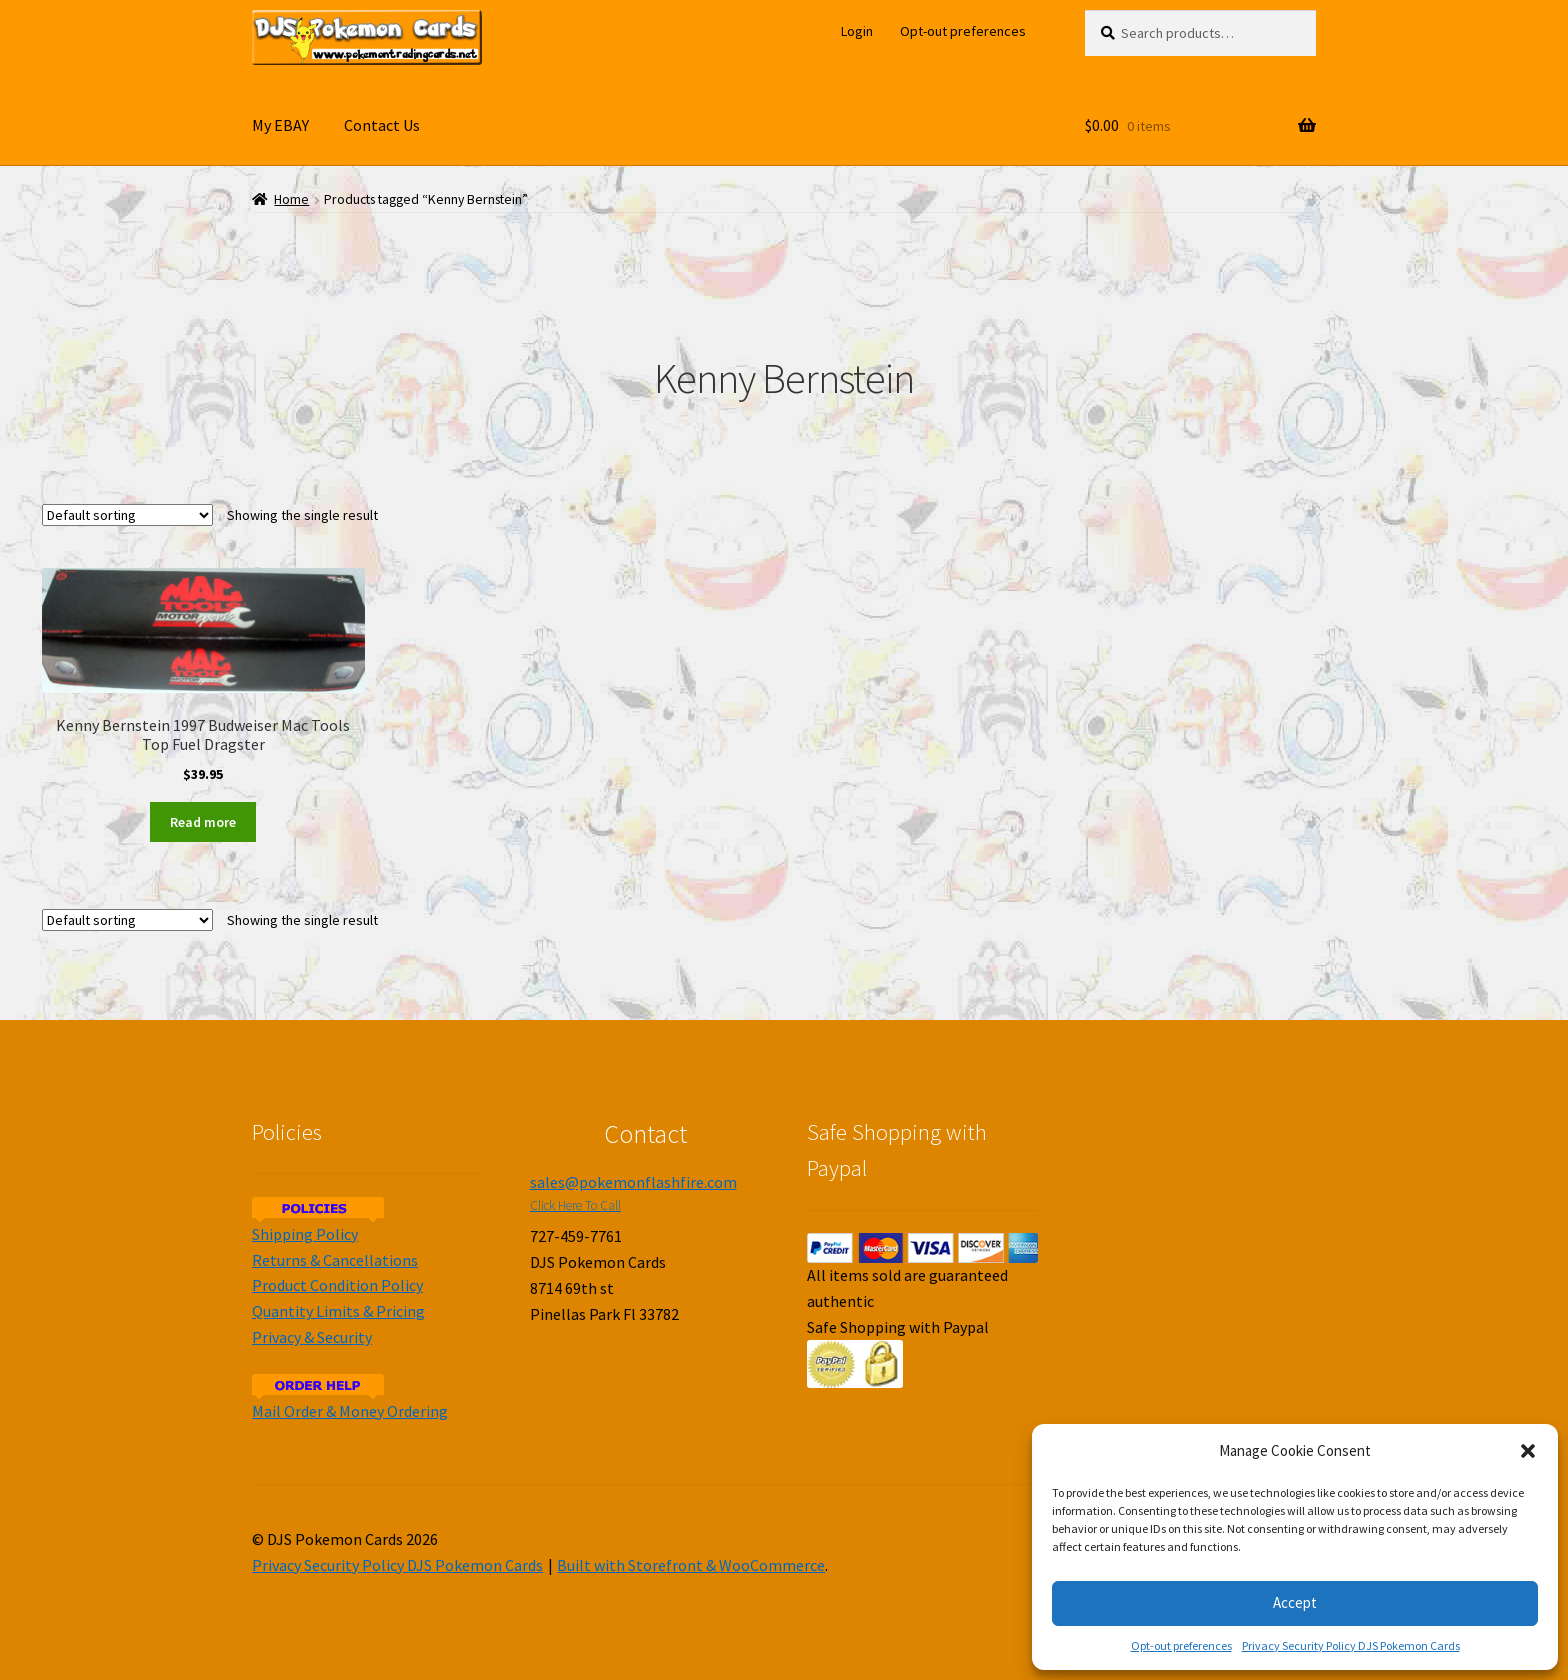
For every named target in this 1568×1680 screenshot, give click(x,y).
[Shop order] (127, 515)
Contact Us (382, 125)
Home (291, 199)
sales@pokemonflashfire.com (633, 1182)
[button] (1528, 1451)
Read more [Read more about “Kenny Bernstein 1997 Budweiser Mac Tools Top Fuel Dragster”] (203, 822)
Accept (1295, 1602)
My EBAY (280, 125)
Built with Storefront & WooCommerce (691, 1565)
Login (857, 31)
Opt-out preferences (1181, 1645)
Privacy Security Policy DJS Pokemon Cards (1351, 1645)
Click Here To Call (575, 1205)
